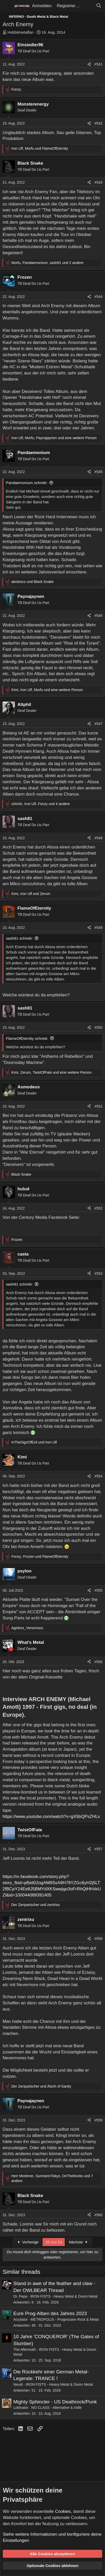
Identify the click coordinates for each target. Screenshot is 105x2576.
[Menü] (7, 6)
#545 (98, 472)
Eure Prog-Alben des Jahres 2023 (50, 2313)
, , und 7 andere (52, 2178)
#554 (98, 1476)
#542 (98, 123)
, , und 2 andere (47, 263)
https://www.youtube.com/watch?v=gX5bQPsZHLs (51, 1816)
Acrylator (20, 2319)
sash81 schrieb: (19, 938)
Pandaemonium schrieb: (26, 482)
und (32, 582)
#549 (98, 928)
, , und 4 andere (40, 804)
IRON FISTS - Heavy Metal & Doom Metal (63, 2296)
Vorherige (27, 2242)
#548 (98, 838)
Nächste (79, 2242)
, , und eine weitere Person (54, 438)
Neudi (18, 2384)
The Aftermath (24, 2349)
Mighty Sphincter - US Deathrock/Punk (55, 2401)
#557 (98, 1849)
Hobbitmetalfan (20, 32)
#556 (98, 1662)
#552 (98, 1208)
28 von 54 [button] (53, 2242)
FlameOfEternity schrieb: (27, 1038)
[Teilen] (89, 64)
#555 (98, 1590)
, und (39, 148)
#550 (98, 1027)
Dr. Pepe (20, 2296)
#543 (98, 182)
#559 (98, 2120)
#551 (98, 1106)
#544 (98, 297)
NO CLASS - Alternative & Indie (56, 2407)
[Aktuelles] (87, 6)
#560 (98, 2215)
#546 (98, 616)
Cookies (63, 2511)
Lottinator (20, 2407)
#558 (98, 1939)
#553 (98, 1273)
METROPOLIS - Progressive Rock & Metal (65, 2319)
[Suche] (98, 6)
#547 (98, 724)
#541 (98, 64)
